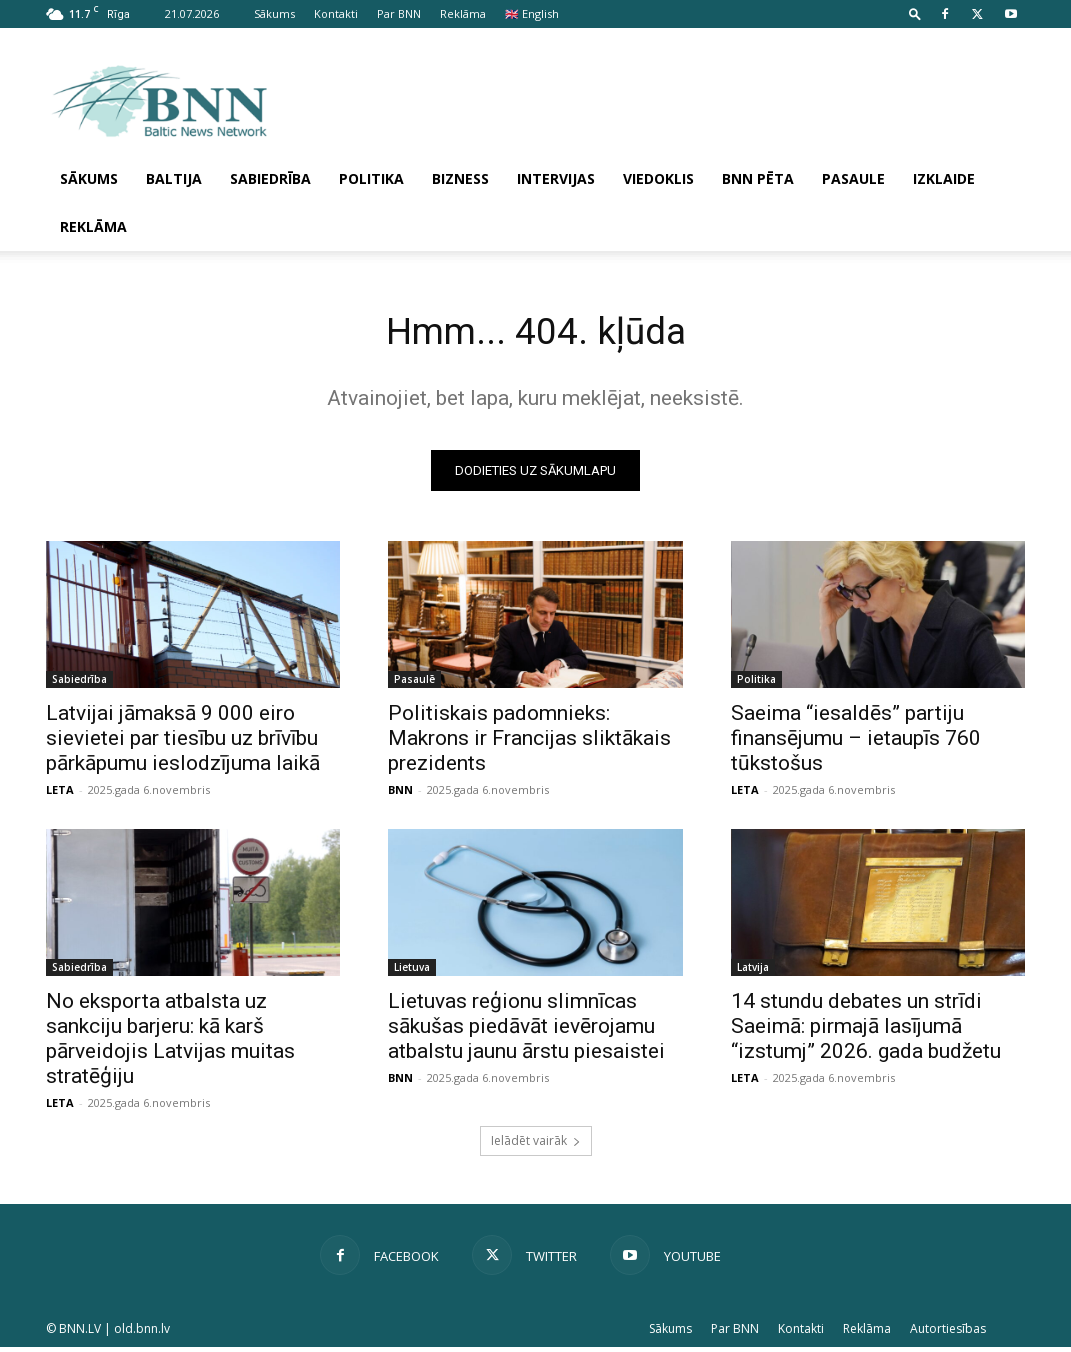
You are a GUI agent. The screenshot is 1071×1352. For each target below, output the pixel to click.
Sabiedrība (270, 178)
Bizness (460, 178)
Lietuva (412, 972)
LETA (60, 793)
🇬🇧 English (532, 13)
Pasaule (853, 178)
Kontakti (336, 13)
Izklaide (944, 178)
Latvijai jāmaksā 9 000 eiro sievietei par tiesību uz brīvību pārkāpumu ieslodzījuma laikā (183, 742)
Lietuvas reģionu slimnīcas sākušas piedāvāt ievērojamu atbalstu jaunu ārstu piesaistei (526, 1031)
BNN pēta (758, 178)
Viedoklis (658, 178)
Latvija (753, 972)
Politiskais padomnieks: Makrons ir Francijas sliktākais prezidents (529, 742)
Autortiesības (948, 1333)
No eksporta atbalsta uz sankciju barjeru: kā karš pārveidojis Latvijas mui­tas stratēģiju (170, 1043)
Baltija (174, 178)
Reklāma (463, 13)
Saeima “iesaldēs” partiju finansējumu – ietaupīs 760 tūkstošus (856, 742)
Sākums (274, 13)
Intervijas (556, 178)
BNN (400, 793)
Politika (371, 178)
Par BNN (399, 13)
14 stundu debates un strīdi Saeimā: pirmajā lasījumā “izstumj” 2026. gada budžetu (866, 1031)
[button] (915, 13)
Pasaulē (414, 683)
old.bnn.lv (142, 1333)
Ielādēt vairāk (536, 1145)
